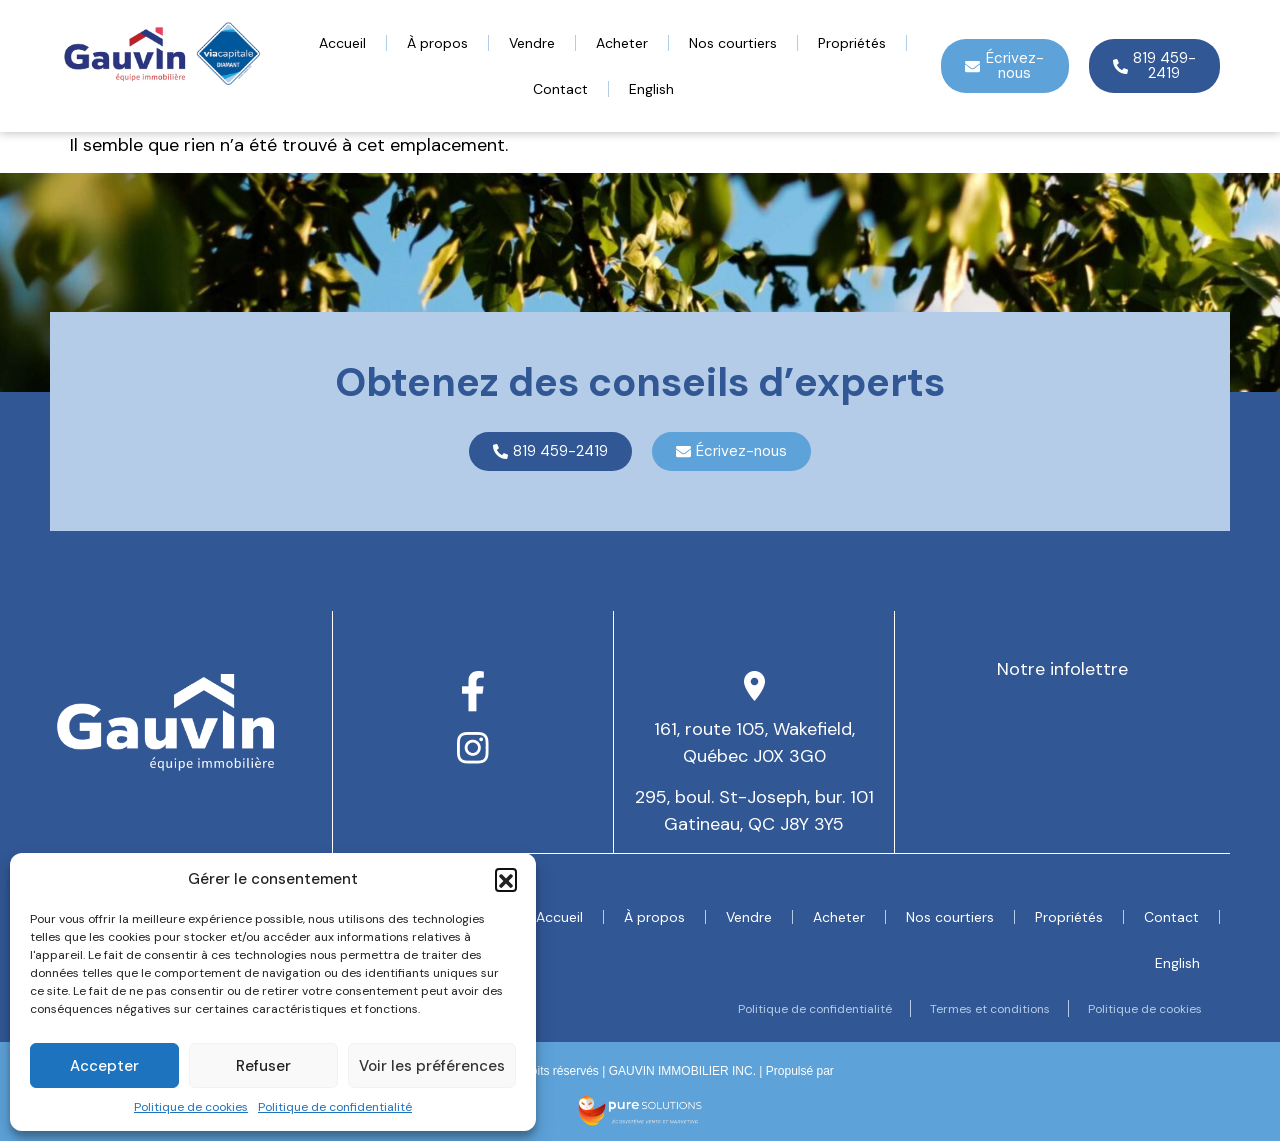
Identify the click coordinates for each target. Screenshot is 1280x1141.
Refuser (263, 1066)
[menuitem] (651, 89)
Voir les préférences (432, 1066)
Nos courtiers (733, 43)
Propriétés (852, 43)
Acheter (622, 43)
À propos (437, 43)
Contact (560, 89)
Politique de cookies (191, 1107)
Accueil (342, 43)
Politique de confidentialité (335, 1107)
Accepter (104, 1066)
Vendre (532, 43)
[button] (506, 879)
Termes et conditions (985, 1009)
